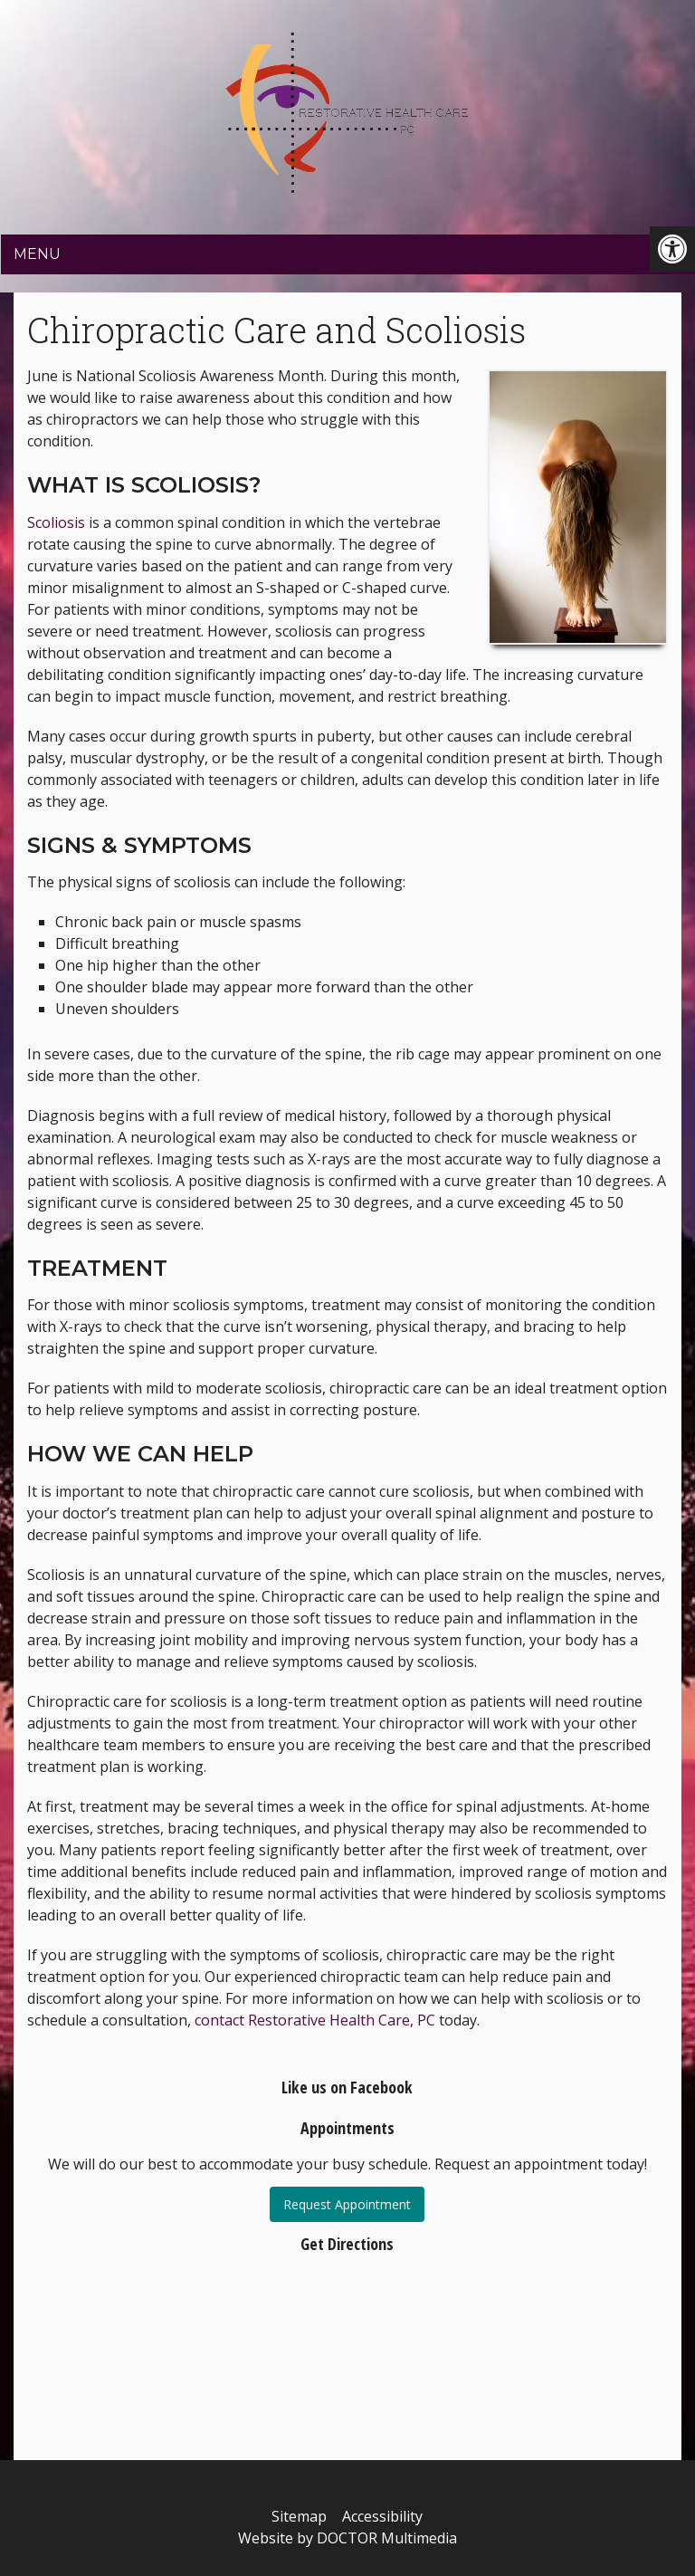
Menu (37, 254)
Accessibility (382, 2516)
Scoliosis (56, 522)
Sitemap (299, 2516)
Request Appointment (347, 2204)
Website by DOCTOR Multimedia (347, 2538)
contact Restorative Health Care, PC (315, 2020)
